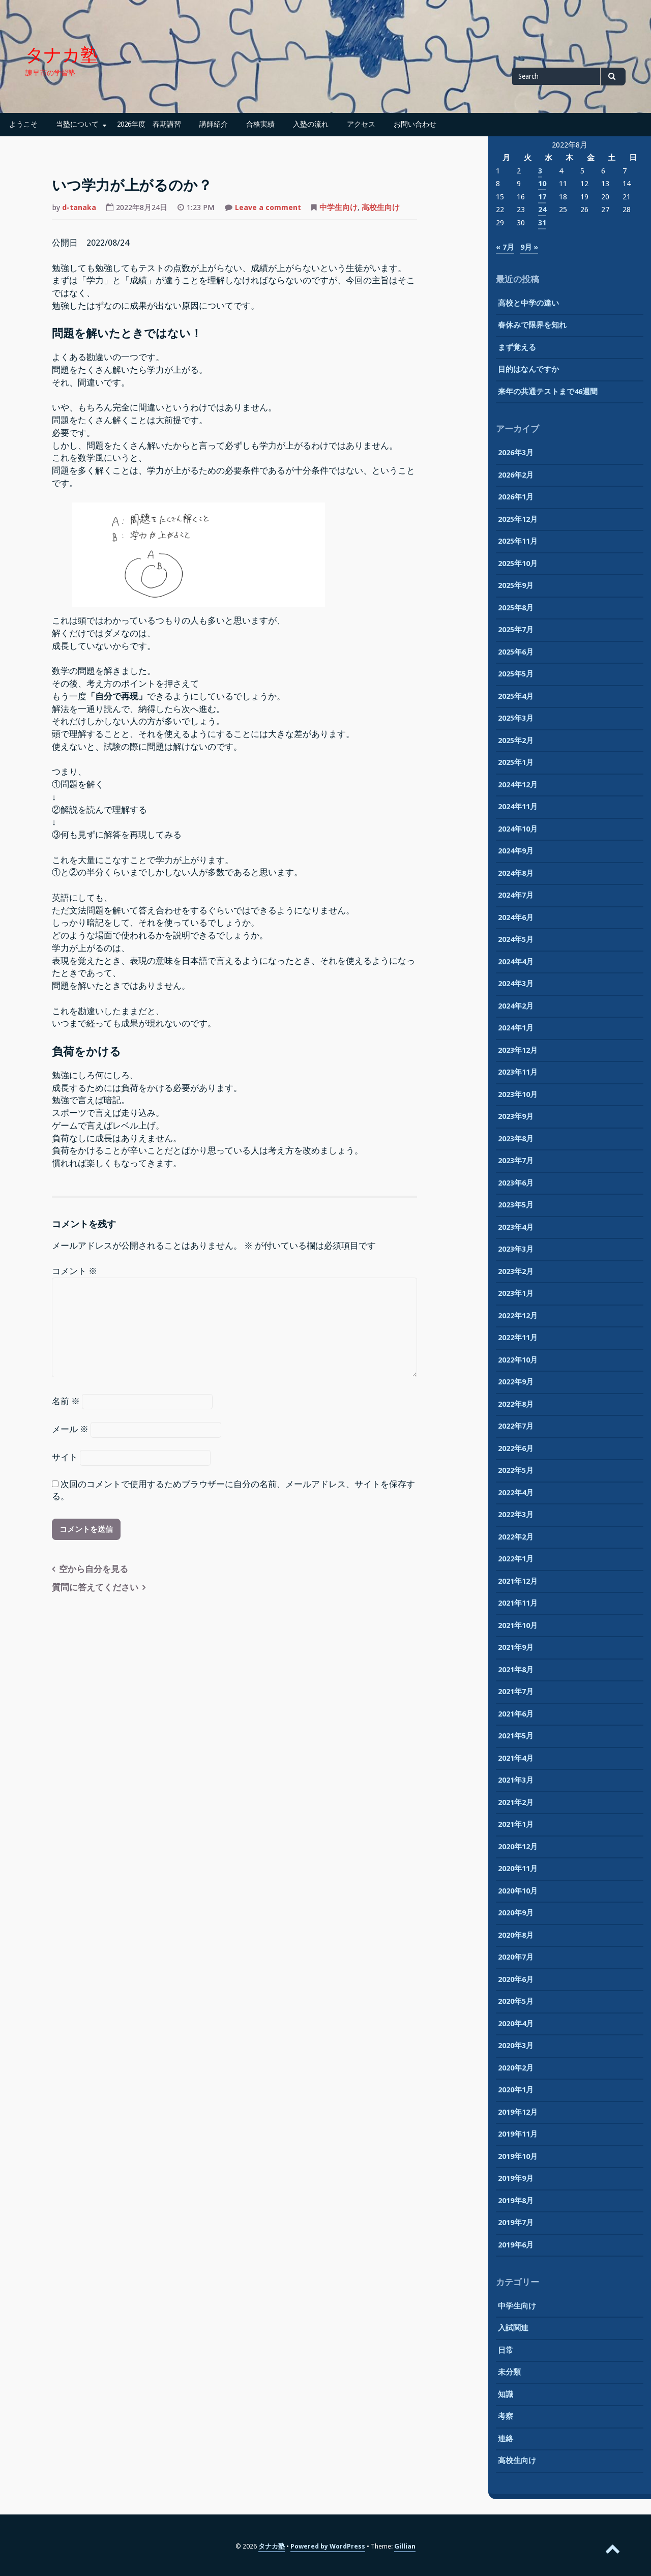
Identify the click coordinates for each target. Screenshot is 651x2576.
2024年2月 (516, 1006)
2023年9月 (516, 1116)
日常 (505, 2350)
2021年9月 (516, 1647)
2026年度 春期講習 (149, 124)
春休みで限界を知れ (532, 325)
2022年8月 (516, 1404)
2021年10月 (518, 1625)
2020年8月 (516, 1935)
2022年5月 (516, 1470)
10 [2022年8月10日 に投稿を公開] (542, 183)
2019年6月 (516, 2244)
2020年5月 (516, 2001)
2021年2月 (516, 1802)
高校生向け (381, 207)
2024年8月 (516, 873)
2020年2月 (516, 2067)
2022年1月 (516, 1558)
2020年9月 (516, 1912)
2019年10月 (518, 2156)
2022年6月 (516, 1448)
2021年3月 (516, 1780)
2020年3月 (516, 2045)
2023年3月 (516, 1249)
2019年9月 (516, 2178)
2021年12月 (518, 1581)
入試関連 (513, 2327)
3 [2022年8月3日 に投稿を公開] (540, 170)
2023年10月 (518, 1094)
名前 (66, 1401)
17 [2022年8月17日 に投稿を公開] (542, 196)
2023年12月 (518, 1050)
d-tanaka (79, 207)
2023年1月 (516, 1293)
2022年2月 (516, 1537)
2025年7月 (516, 629)
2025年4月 (516, 696)
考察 (505, 2416)
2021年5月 (516, 1735)
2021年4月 (516, 1758)
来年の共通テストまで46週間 (548, 391)
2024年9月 (516, 850)
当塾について (77, 124)
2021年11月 (518, 1603)
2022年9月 (516, 1381)
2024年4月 (516, 961)
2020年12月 (518, 1846)
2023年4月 (516, 1227)
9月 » (529, 247)
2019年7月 (516, 2222)
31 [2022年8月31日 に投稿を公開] (542, 222)
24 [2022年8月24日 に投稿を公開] (542, 209)
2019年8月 (516, 2200)
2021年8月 (516, 1669)
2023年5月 (516, 1204)
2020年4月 (516, 2023)
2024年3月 (516, 983)
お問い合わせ (415, 124)
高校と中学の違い (528, 303)
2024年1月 (516, 1027)
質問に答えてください (95, 1587)
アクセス (361, 124)
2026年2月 (516, 475)
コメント (74, 1271)
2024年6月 (516, 917)
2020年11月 (518, 1868)
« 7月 (505, 247)
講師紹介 (213, 124)
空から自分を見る (93, 1569)
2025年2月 (516, 740)
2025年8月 (516, 607)
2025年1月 (516, 762)
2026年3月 (516, 452)
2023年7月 (516, 1160)
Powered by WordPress (327, 2546)
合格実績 (260, 124)
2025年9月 (516, 585)
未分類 (509, 2372)
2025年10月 (518, 563)
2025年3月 (516, 718)
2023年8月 (516, 1138)
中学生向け (338, 207)
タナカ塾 (61, 55)
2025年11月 (518, 541)
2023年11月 (518, 1072)
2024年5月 (516, 939)
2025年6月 (516, 652)
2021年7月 (516, 1691)
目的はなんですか (528, 369)
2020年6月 (516, 1979)
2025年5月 (516, 673)
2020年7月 (516, 1957)
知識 (505, 2394)
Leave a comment (268, 208)
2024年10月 (518, 829)
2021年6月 (516, 1714)
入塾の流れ (311, 124)
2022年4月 (516, 1492)
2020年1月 (516, 2089)
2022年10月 (518, 1360)
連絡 (505, 2438)
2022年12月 (518, 1315)
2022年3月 (516, 1514)
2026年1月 (516, 496)
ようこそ (23, 124)
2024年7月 (516, 895)
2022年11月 (518, 1337)
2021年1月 (516, 1824)
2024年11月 (518, 806)
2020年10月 (518, 1891)
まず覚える (517, 347)
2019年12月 (518, 2112)
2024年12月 (518, 784)
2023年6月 (516, 1183)
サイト (65, 1457)
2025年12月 (518, 519)
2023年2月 (516, 1271)
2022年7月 (516, 1426)
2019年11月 (518, 2134)
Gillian (405, 2546)
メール (70, 1429)
